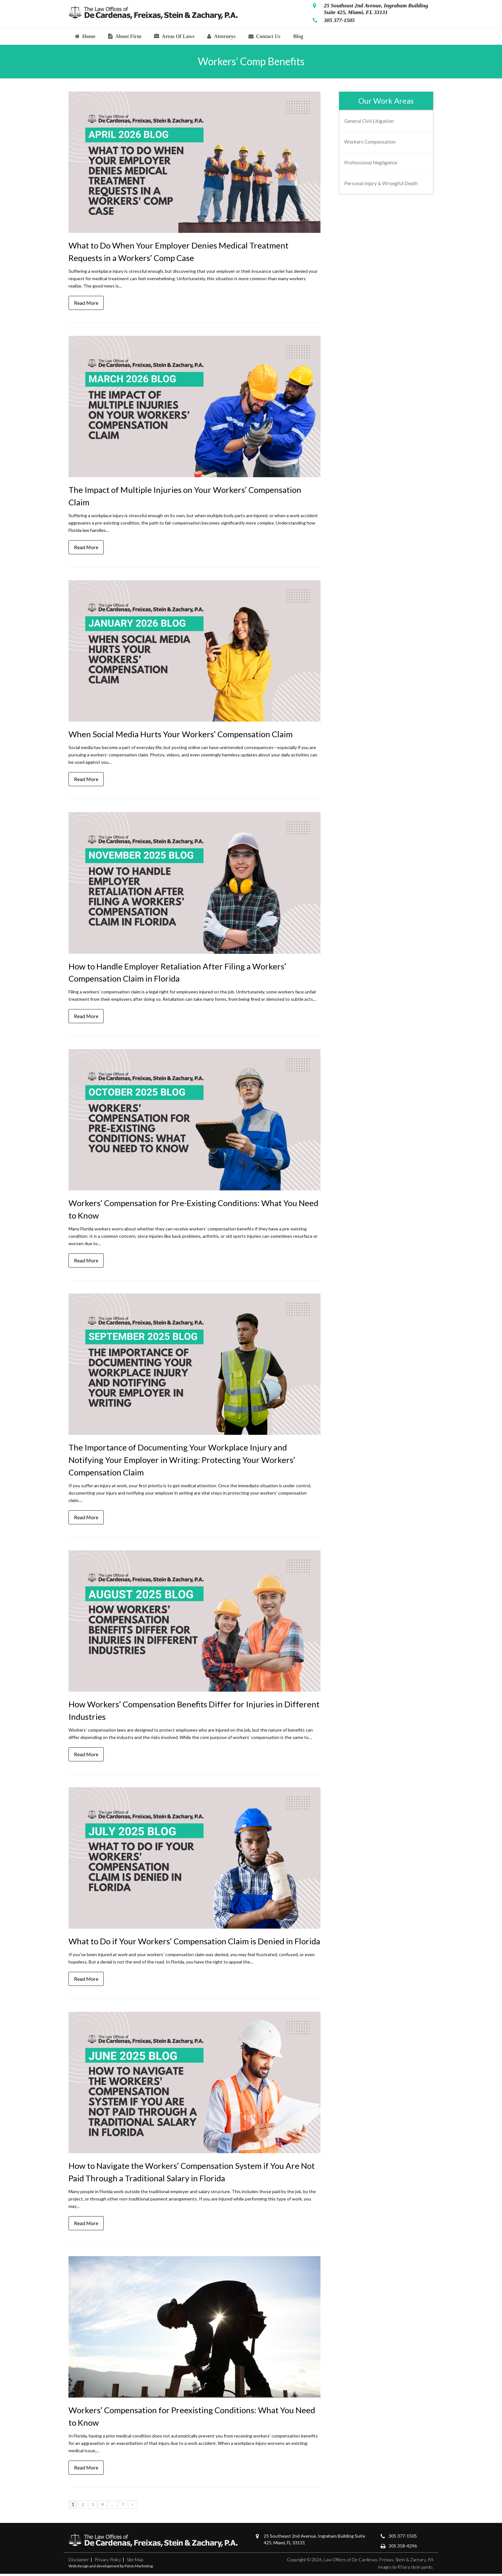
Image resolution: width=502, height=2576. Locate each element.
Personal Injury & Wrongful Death (381, 183)
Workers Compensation (370, 142)
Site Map (135, 2561)
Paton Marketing (139, 2568)
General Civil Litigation (369, 121)
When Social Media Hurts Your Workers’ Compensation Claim (181, 735)
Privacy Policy (108, 2561)
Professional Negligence (370, 162)
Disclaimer (79, 2561)
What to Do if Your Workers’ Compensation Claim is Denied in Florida (194, 1943)
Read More (86, 303)
